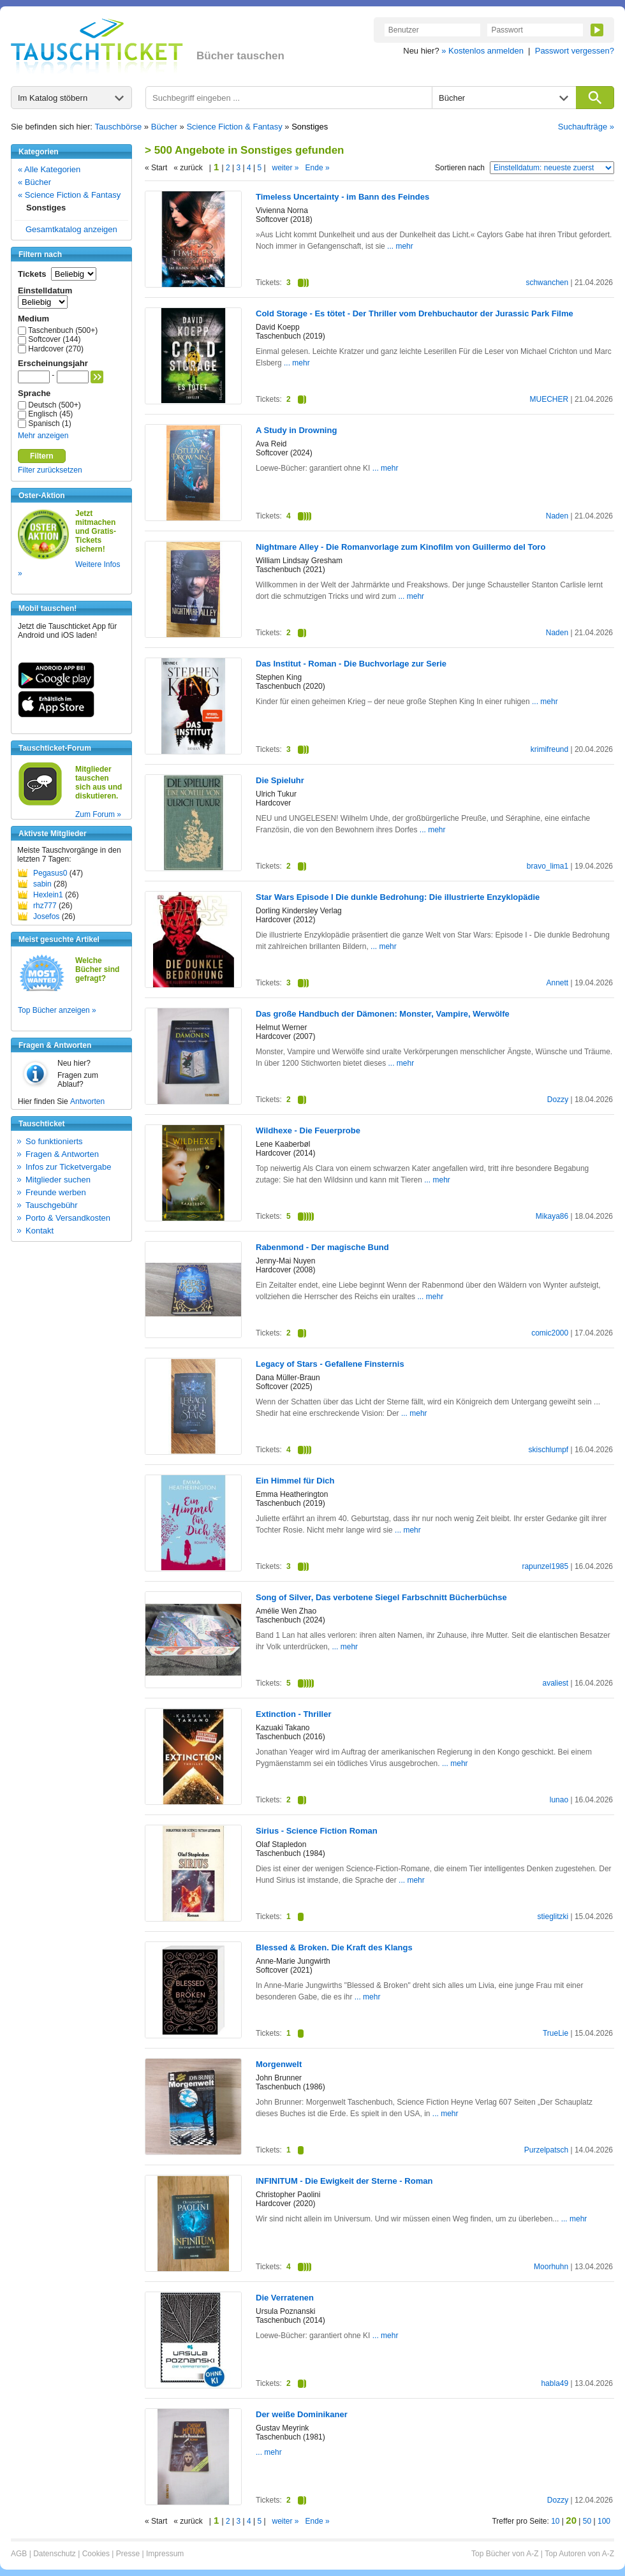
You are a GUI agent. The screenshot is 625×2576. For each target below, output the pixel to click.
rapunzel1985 (545, 1566)
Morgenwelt (279, 2064)
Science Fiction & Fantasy (234, 126)
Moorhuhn (551, 2266)
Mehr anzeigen (43, 435)
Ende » (317, 167)
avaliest (555, 1683)
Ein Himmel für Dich (295, 1480)
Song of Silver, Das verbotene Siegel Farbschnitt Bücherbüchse (381, 1597)
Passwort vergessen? (574, 50)
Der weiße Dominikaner (302, 2414)
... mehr (400, 246)
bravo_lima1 (547, 866)
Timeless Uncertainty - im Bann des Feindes (342, 197)
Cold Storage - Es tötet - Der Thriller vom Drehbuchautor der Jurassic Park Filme (414, 313)
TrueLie (555, 2033)
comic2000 (549, 1332)
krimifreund (549, 749)
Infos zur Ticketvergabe (68, 1167)
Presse (128, 2553)
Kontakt (40, 1230)
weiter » (285, 167)
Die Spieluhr (280, 780)
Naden (557, 516)
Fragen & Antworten (62, 1154)
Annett (557, 982)
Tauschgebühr (52, 1205)
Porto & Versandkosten (68, 1218)
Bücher (164, 126)
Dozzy (557, 1099)
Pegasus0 (50, 873)
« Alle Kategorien (49, 169)
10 (555, 2521)
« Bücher (34, 182)
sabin (42, 884)
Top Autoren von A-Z (579, 2553)
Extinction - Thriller (293, 1714)
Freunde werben (56, 1192)
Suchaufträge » (586, 126)
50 (587, 2521)
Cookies (96, 2553)
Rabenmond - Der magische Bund (322, 1247)
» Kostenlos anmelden (482, 50)
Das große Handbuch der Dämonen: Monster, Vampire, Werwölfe (383, 1014)
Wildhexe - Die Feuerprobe (308, 1130)
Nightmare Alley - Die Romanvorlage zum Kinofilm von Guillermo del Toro (400, 547)
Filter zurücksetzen (50, 470)
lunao (559, 1799)
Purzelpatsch (546, 2149)
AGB (19, 2553)
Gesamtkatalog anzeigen (71, 229)
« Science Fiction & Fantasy (69, 195)
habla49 (554, 2383)
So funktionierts (54, 1141)
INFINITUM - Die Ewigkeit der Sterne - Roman (344, 2181)
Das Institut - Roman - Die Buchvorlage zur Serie (351, 663)
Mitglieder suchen (58, 1179)
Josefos (46, 916)
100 (604, 2521)
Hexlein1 (48, 894)
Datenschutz (54, 2553)
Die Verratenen (285, 2297)
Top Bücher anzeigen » (57, 1010)
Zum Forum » (98, 814)
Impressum (165, 2553)
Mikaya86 (552, 1216)
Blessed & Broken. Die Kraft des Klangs (334, 1947)
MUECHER (548, 399)
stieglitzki (552, 1916)
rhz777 (45, 905)
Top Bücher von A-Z (504, 2553)
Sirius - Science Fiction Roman (317, 1831)
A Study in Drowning (296, 430)
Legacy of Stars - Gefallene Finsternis (330, 1364)
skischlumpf (548, 1449)
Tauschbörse (118, 126)
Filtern (42, 456)
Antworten (87, 1101)
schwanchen (547, 282)
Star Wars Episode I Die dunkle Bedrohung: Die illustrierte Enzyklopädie (398, 897)
